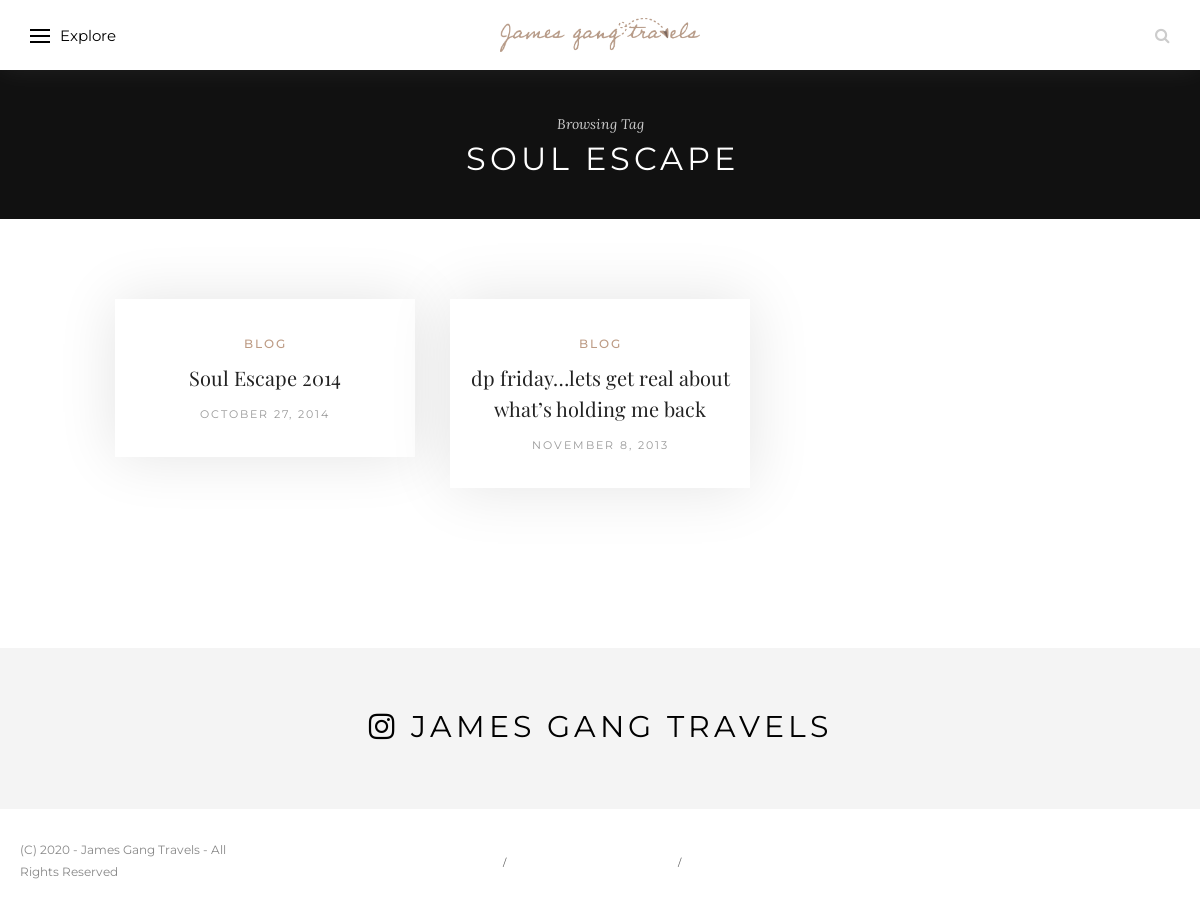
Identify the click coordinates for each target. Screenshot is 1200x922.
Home (464, 861)
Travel (730, 861)
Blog (265, 343)
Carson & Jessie (594, 861)
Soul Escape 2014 (265, 377)
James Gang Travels (621, 726)
